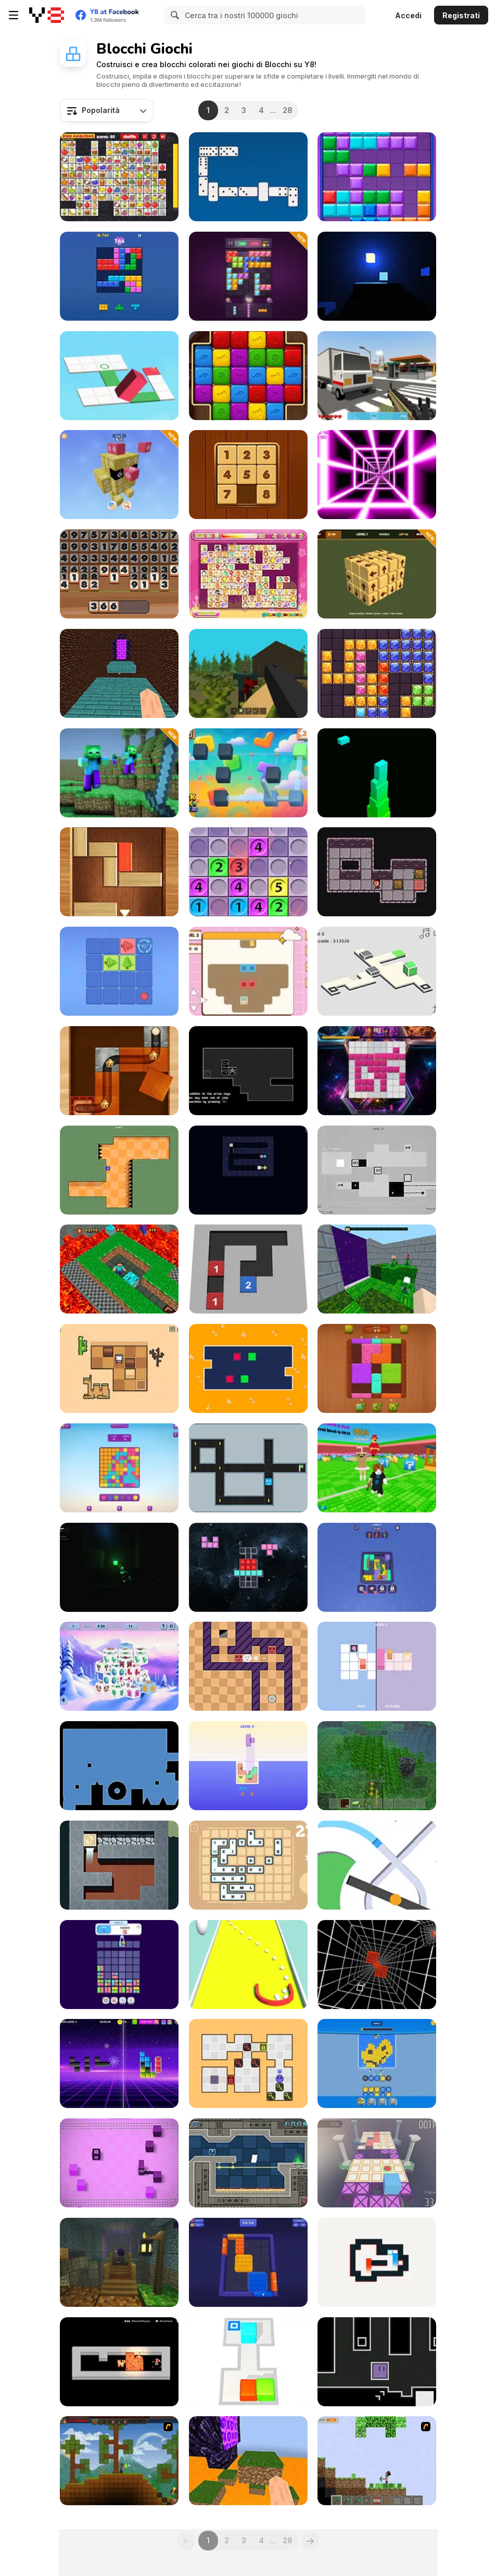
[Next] (310, 2540)
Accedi (408, 15)
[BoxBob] (119, 1368)
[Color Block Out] (248, 2262)
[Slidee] (119, 2162)
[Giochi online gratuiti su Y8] (46, 15)
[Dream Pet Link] (248, 573)
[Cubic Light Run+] (376, 276)
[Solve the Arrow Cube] (376, 573)
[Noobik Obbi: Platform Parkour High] (119, 2262)
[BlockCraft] (119, 772)
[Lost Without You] (119, 1567)
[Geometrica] (248, 2162)
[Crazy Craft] (376, 375)
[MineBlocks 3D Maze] (119, 1269)
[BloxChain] (376, 1070)
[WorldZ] (248, 673)
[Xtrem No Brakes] (376, 1964)
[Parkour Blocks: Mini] (376, 1269)
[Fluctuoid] (376, 2361)
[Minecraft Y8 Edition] (376, 2460)
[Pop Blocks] (248, 375)
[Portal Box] (376, 971)
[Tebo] (119, 1170)
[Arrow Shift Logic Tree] (119, 971)
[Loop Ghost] (248, 1170)
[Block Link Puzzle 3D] (248, 772)
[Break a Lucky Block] (376, 1467)
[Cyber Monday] (248, 971)
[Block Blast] (119, 276)
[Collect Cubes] (248, 1964)
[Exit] (119, 871)
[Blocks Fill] (119, 2063)
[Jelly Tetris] (248, 1765)
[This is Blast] (376, 2063)
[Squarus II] (376, 1170)
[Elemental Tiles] (248, 1666)
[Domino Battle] (248, 176)
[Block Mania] (376, 176)
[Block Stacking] (376, 772)
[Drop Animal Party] (119, 1964)
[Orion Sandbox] (119, 2460)
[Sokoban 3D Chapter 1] (248, 2361)
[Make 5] (248, 871)
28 (287, 110)
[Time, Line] (376, 1666)
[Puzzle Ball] (119, 1070)
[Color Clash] (119, 1467)
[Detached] (248, 1070)
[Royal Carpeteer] (119, 1865)
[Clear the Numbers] (119, 573)
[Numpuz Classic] (248, 474)
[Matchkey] (248, 2063)
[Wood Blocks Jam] (376, 1368)
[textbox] (107, 110)
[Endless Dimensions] (119, 1666)
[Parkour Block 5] (119, 673)
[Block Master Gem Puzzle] (248, 276)
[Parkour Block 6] (248, 2460)
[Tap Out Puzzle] (119, 474)
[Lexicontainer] (248, 1865)
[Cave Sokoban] (376, 871)
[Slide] (248, 1467)
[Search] (173, 15)
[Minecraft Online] (376, 1765)
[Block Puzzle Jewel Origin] (376, 673)
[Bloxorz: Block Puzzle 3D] (119, 375)
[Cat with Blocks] (119, 2361)
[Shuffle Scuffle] (248, 1368)
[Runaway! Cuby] (376, 2162)
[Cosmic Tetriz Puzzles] (248, 1567)
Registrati (461, 15)
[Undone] (119, 1765)
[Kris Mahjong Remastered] (119, 176)
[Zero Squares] (376, 2262)
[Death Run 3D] (376, 474)
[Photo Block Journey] (376, 1567)
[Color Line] (376, 1865)
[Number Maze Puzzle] (248, 1269)
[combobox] (107, 110)
